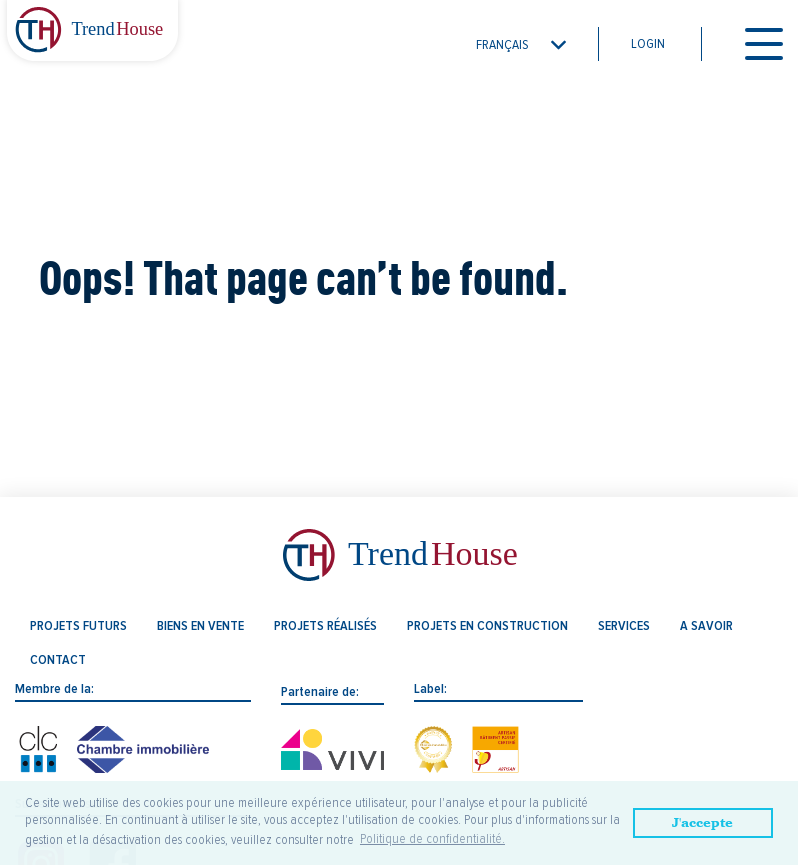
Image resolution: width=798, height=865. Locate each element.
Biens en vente (200, 626)
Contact (58, 660)
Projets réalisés (325, 626)
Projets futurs (78, 626)
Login (648, 44)
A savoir (706, 626)
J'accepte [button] (702, 822)
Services (624, 626)
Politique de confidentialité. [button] (432, 839)
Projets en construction (487, 626)
